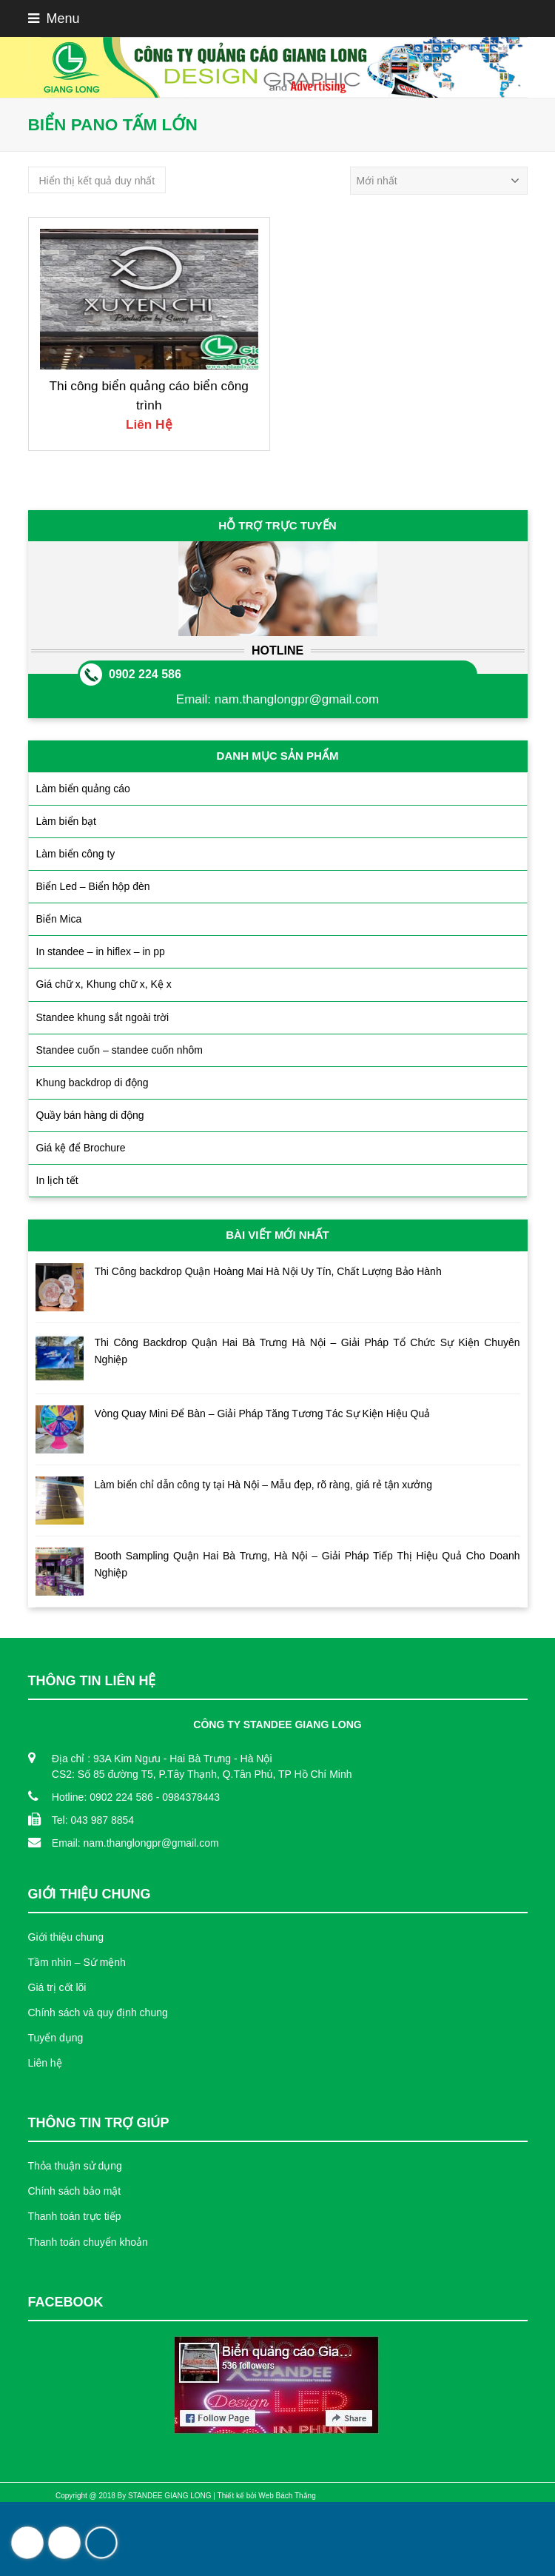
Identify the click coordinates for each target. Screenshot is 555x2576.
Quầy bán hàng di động (90, 1115)
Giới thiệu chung (66, 1937)
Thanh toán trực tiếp (74, 2216)
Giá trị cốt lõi (57, 1987)
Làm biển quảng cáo (83, 788)
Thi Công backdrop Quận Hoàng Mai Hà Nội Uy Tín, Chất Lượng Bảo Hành (268, 1271)
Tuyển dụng (56, 2038)
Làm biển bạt (66, 821)
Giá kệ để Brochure (81, 1148)
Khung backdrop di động (92, 1082)
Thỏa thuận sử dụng (75, 2166)
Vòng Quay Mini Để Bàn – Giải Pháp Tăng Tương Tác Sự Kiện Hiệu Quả (263, 1413)
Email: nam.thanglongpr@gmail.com (135, 1843)
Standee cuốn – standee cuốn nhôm (119, 1050)
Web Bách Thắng (286, 2496)
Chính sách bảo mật (74, 2191)
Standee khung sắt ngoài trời (102, 1017)
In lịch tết (57, 1180)
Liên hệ (45, 2063)
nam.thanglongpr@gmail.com (297, 699)
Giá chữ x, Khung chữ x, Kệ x (104, 984)
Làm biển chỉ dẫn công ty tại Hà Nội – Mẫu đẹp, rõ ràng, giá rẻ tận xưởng (263, 1485)
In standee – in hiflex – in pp (100, 951)
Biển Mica (59, 919)
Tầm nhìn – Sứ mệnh (77, 1962)
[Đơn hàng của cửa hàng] (439, 180)
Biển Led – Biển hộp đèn (93, 886)
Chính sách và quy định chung (98, 2012)
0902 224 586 (145, 674)
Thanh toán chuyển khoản (88, 2242)
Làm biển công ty (75, 854)
